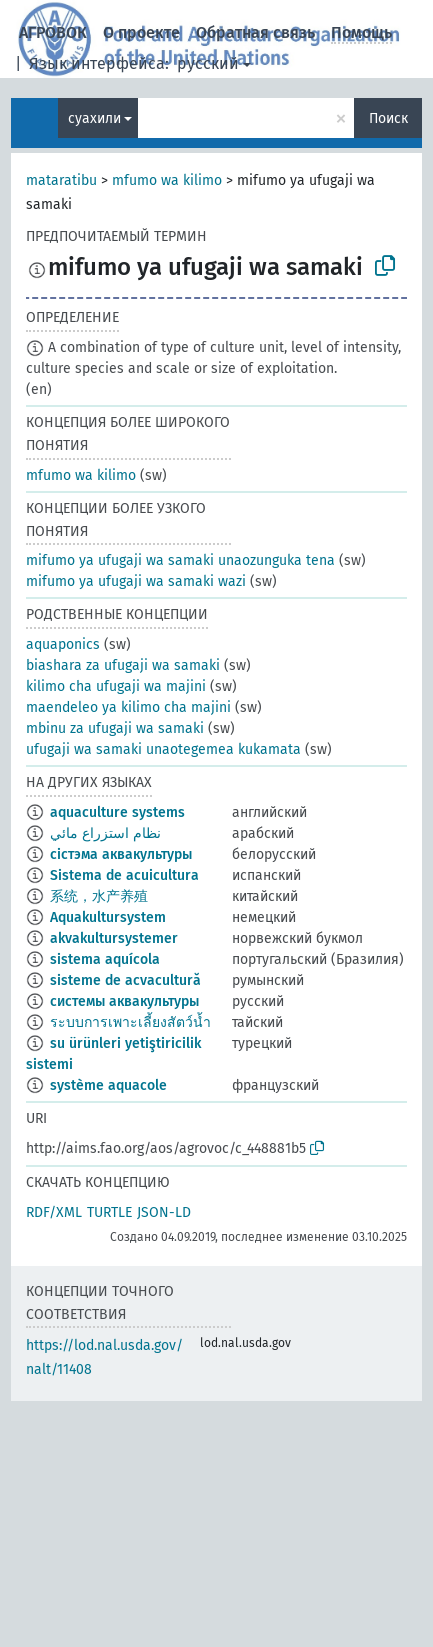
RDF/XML (54, 1212)
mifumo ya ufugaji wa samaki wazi (136, 581)
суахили (94, 118)
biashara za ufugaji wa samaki (123, 665)
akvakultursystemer (114, 938)
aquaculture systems (117, 812)
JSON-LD (164, 1212)
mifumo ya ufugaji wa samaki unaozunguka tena (180, 560)
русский (208, 63)
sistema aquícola (105, 959)
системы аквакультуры (124, 1001)
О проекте (141, 32)
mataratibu (61, 180)
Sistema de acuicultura (124, 875)
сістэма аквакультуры (121, 854)
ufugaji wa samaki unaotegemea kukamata (163, 749)
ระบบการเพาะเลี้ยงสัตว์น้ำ (130, 1022)
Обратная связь (255, 32)
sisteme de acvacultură (125, 980)
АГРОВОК (53, 32)
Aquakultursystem (108, 917)
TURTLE (109, 1212)
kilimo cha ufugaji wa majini (116, 686)
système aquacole (108, 1085)
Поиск (388, 118)
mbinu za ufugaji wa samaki (115, 728)
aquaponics (63, 644)
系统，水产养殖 (99, 896)
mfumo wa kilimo (167, 180)
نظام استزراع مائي (105, 833)
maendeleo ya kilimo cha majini (128, 707)
